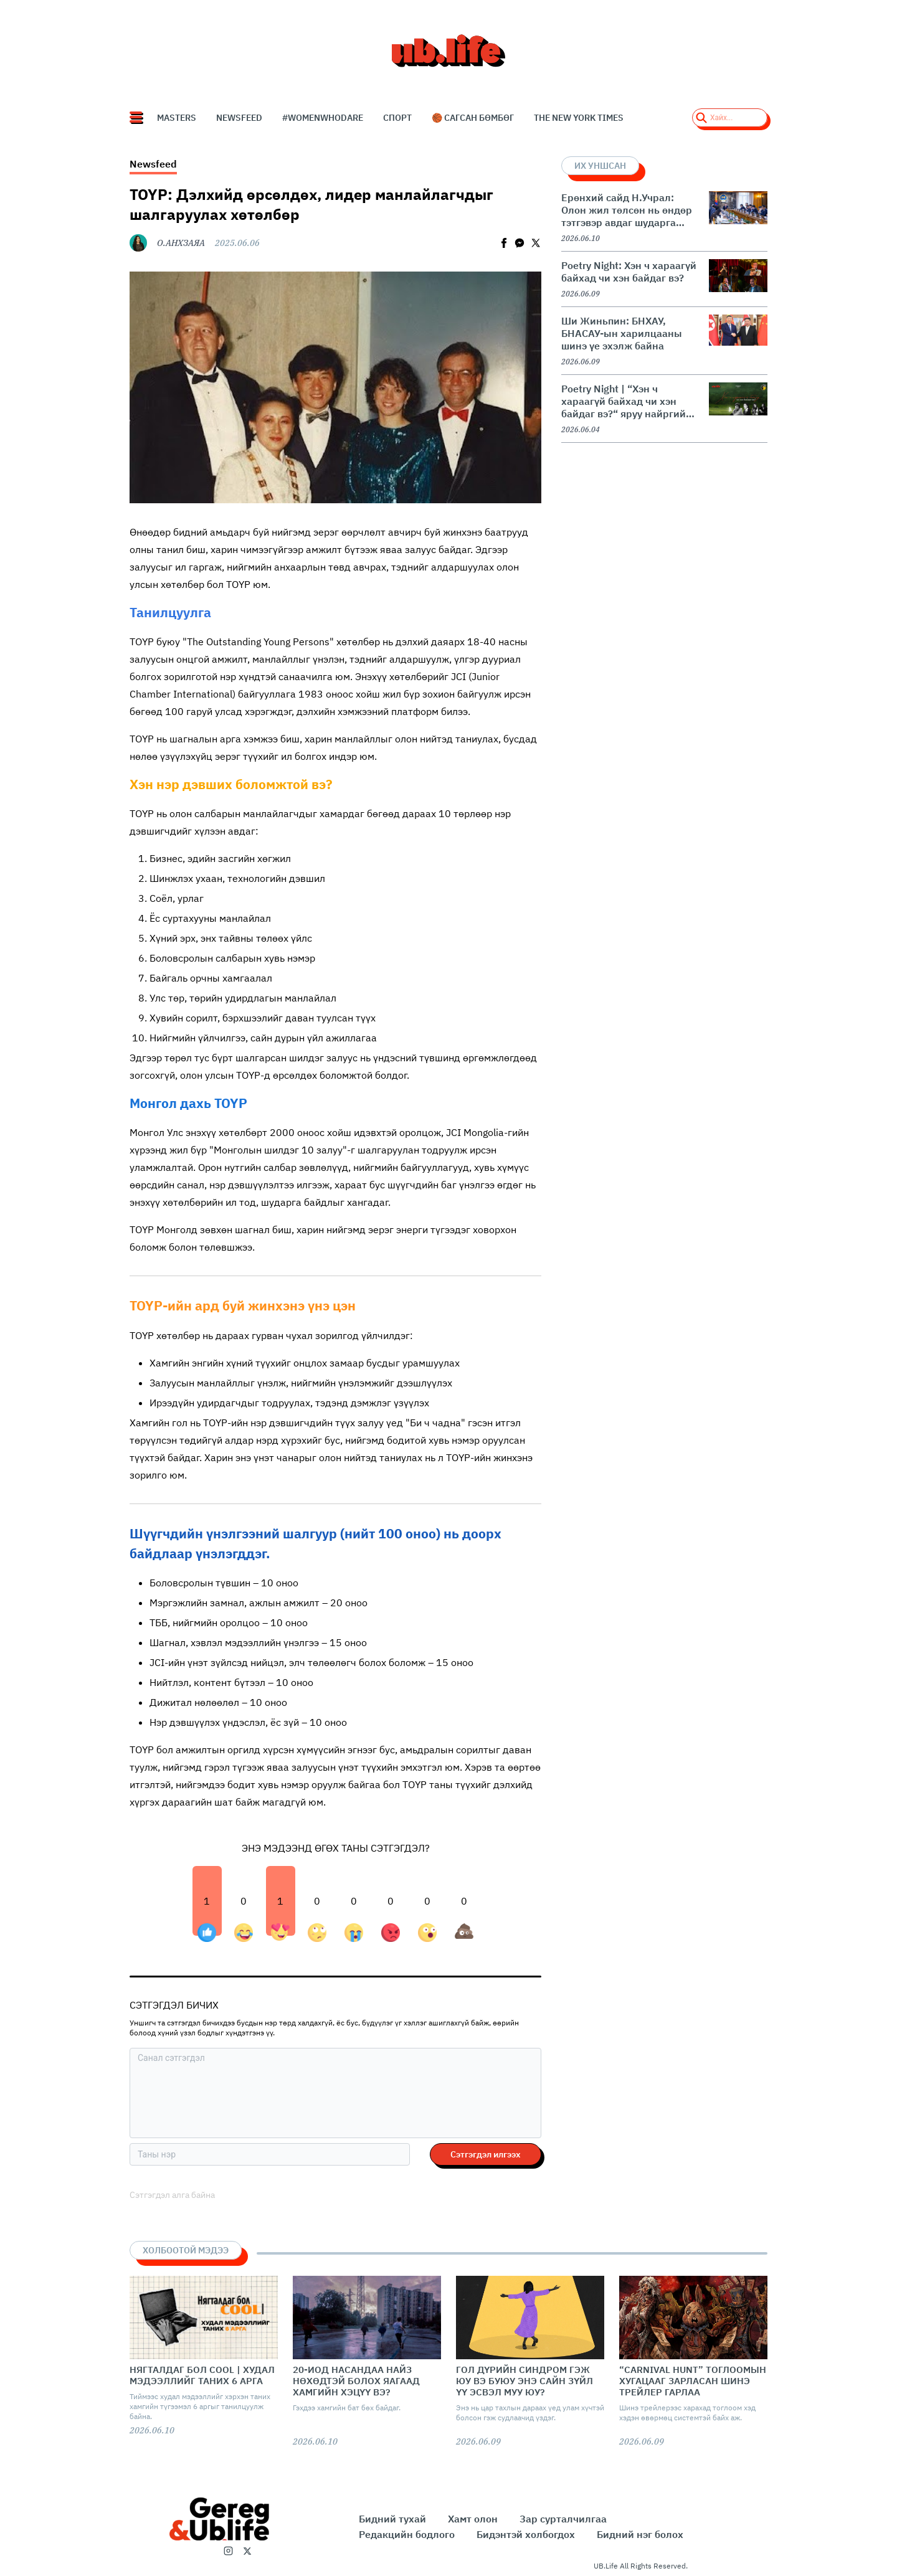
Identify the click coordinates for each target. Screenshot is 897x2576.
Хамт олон (473, 2518)
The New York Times (579, 117)
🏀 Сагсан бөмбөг (473, 117)
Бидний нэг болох (640, 2534)
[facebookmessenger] (519, 243)
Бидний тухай (392, 2518)
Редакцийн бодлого (407, 2534)
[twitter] (535, 243)
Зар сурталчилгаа (563, 2518)
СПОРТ (397, 117)
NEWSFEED (239, 117)
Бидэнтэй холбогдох (526, 2534)
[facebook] (504, 243)
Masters (176, 117)
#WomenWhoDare (322, 117)
